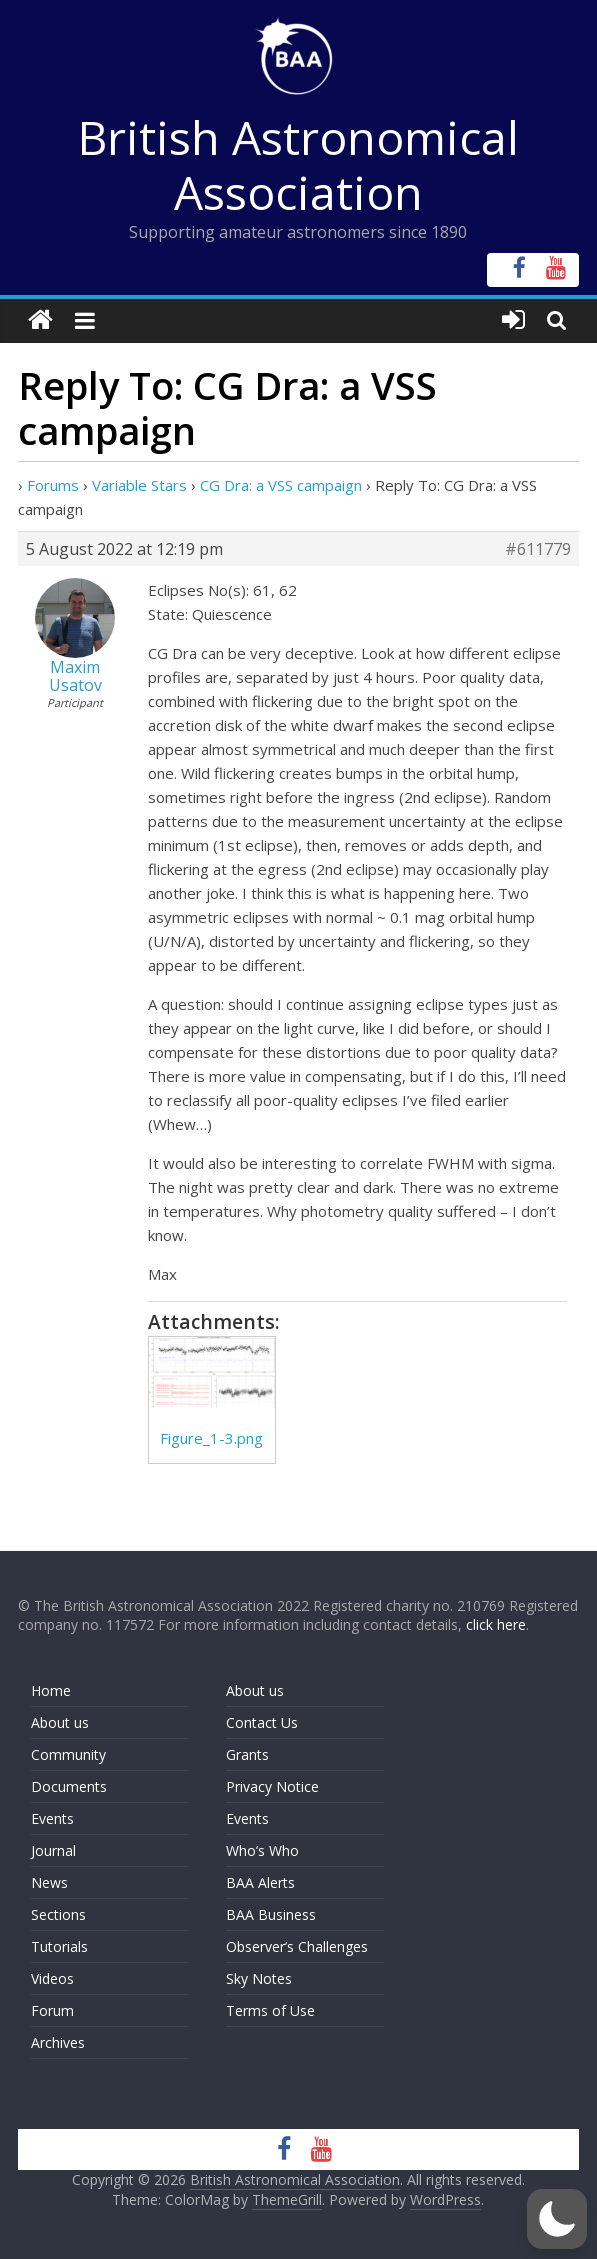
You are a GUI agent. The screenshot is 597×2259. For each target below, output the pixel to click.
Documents (69, 1786)
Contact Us (262, 1722)
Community (68, 1754)
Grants (247, 1754)
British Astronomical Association (298, 164)
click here (496, 1624)
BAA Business (271, 1914)
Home (51, 1690)
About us (60, 1722)
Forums (53, 485)
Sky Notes (259, 1978)
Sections (58, 1914)
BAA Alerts (260, 1882)
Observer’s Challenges (297, 1946)
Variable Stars (139, 485)
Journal (53, 1850)
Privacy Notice (272, 1786)
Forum (52, 2010)
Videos (52, 1978)
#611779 (538, 549)
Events (52, 1818)
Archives (58, 2042)
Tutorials (59, 1946)
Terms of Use (270, 2010)
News (49, 1882)
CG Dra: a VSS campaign (281, 485)
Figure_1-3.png (211, 1438)
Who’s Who (262, 1850)
